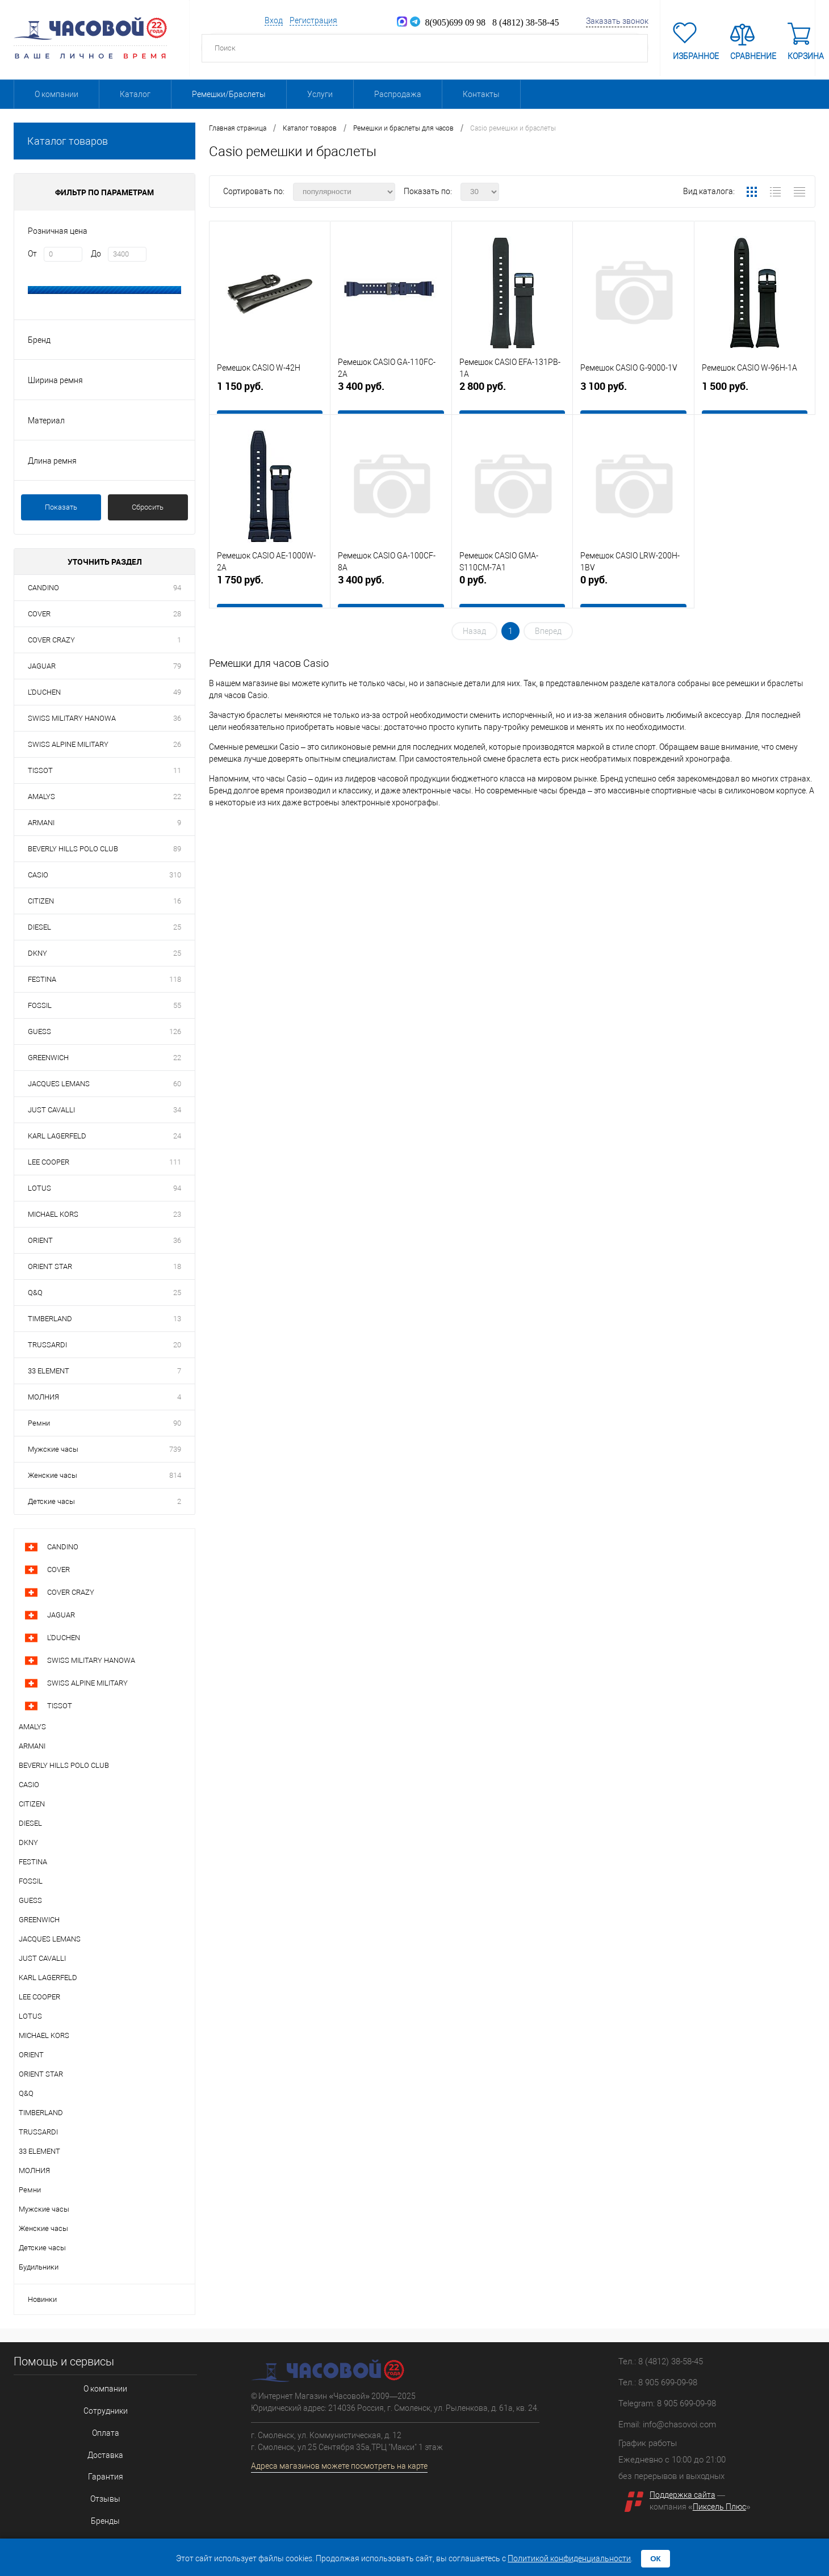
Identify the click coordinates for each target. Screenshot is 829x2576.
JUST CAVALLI (51, 1110)
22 (177, 796)
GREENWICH (48, 1057)
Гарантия (96, 2463)
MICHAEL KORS (53, 1214)
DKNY (37, 953)
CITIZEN (41, 901)
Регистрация (313, 20)
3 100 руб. (633, 395)
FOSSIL (40, 1005)
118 (175, 979)
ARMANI (41, 822)
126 (175, 1031)
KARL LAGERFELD (57, 1136)
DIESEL (39, 927)
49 (177, 692)
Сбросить (148, 507)
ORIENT (40, 1240)
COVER (39, 614)
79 (177, 666)
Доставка (95, 2444)
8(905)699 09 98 (447, 21)
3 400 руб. (390, 395)
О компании (56, 94)
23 (177, 1214)
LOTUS (39, 1188)
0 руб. (512, 589)
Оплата (95, 2425)
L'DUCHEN (44, 692)
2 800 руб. (512, 395)
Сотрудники (95, 2406)
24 (177, 1136)
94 (177, 587)
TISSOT (40, 770)
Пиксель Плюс (719, 2506)
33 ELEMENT (48, 1371)
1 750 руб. (270, 589)
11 (177, 770)
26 (177, 744)
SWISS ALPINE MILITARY (68, 744)
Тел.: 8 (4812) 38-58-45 (660, 2361)
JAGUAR (42, 666)
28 (177, 614)
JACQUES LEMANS (59, 1083)
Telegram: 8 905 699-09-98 (667, 2403)
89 (177, 848)
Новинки (42, 2299)
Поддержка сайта (682, 2494)
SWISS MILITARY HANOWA (72, 718)
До (96, 253)
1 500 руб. (754, 395)
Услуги (320, 94)
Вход (274, 20)
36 (177, 718)
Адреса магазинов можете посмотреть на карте (339, 2465)
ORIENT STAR (50, 1266)
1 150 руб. (270, 395)
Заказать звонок (617, 21)
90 (177, 1423)
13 (177, 1318)
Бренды (96, 2500)
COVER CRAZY (51, 640)
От (32, 253)
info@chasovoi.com (679, 2424)
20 (177, 1344)
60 (177, 1083)
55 (177, 1005)
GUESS (39, 1031)
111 (175, 1162)
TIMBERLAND (50, 1318)
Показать (61, 507)
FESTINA (42, 979)
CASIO (38, 875)
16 (177, 901)
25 (177, 927)
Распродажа (397, 94)
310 (175, 875)
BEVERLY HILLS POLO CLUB (73, 848)
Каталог (135, 94)
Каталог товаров (104, 141)
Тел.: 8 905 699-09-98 (657, 2382)
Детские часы (51, 1501)
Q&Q (35, 1292)
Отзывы (96, 2481)
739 (175, 1449)
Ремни (39, 1423)
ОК (655, 2558)
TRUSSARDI (47, 1344)
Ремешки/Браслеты (229, 94)
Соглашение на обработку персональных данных (96, 2519)
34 (177, 1110)
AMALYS (41, 796)
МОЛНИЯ (43, 1397)
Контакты (481, 94)
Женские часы (52, 1475)
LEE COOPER (48, 1162)
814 (175, 1475)
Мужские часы (53, 1449)
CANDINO (43, 587)
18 (177, 1266)
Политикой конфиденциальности (569, 2558)
